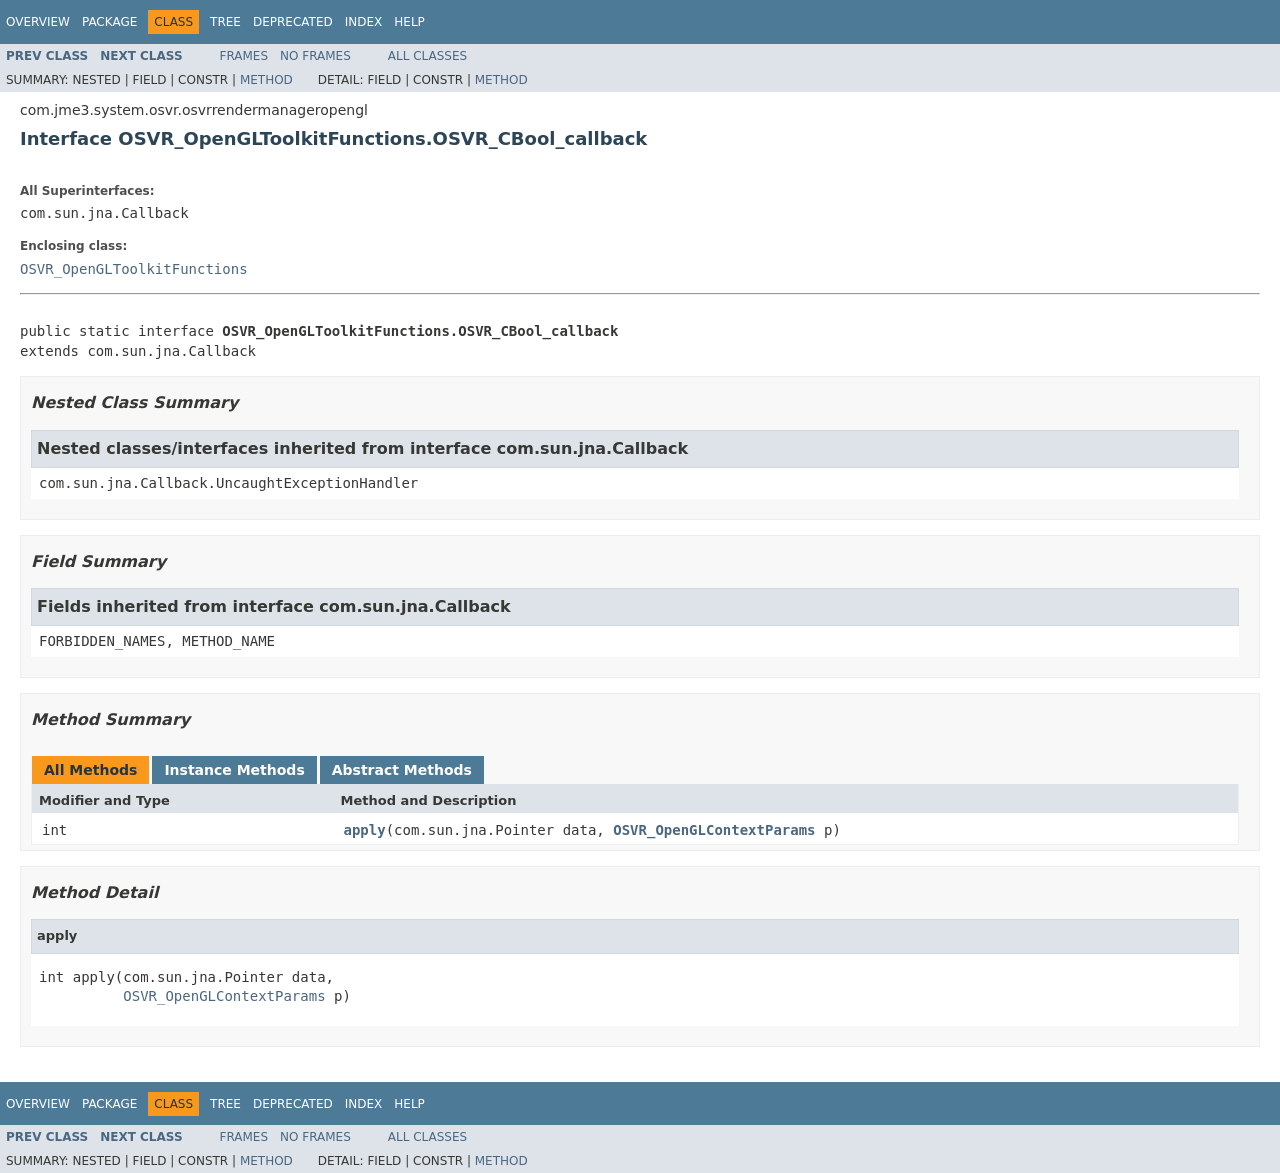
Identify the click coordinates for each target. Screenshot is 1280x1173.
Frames (244, 56)
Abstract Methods (402, 770)
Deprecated (293, 22)
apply (365, 830)
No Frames (315, 56)
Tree (225, 22)
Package (109, 22)
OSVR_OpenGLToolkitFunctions (134, 269)
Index (364, 22)
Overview (38, 22)
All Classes (427, 56)
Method (266, 80)
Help (409, 22)
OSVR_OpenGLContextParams (714, 830)
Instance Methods (234, 770)
